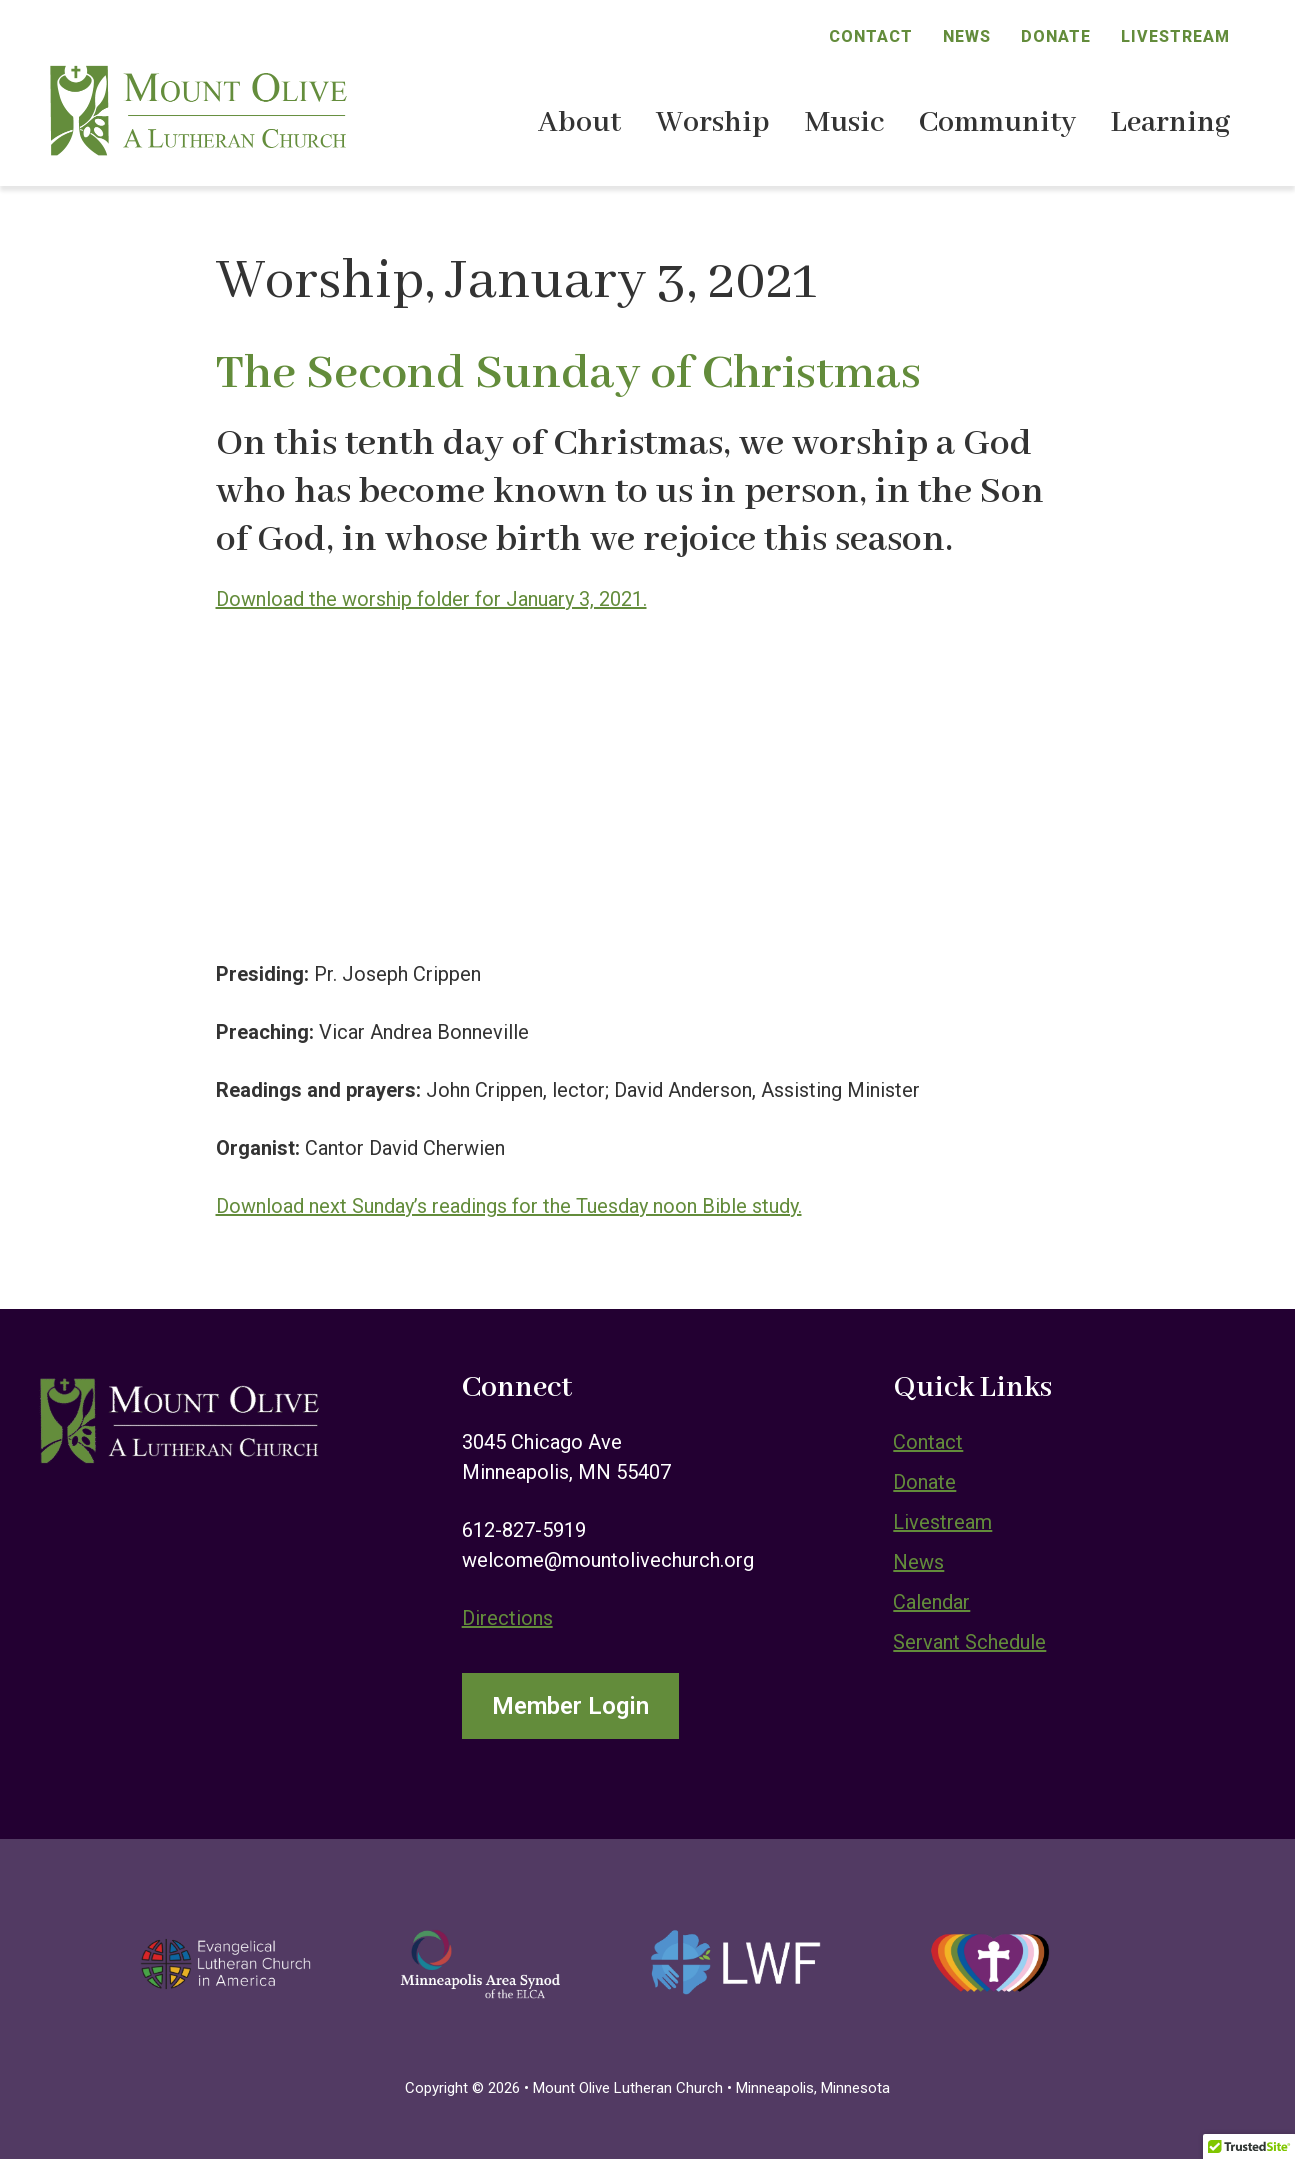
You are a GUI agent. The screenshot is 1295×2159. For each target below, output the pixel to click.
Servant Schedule (969, 1642)
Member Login (570, 1706)
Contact (871, 36)
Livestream (1175, 36)
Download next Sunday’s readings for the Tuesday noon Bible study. (509, 1206)
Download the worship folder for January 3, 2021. (431, 599)
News (967, 36)
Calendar (931, 1602)
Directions (507, 1618)
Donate (1056, 36)
